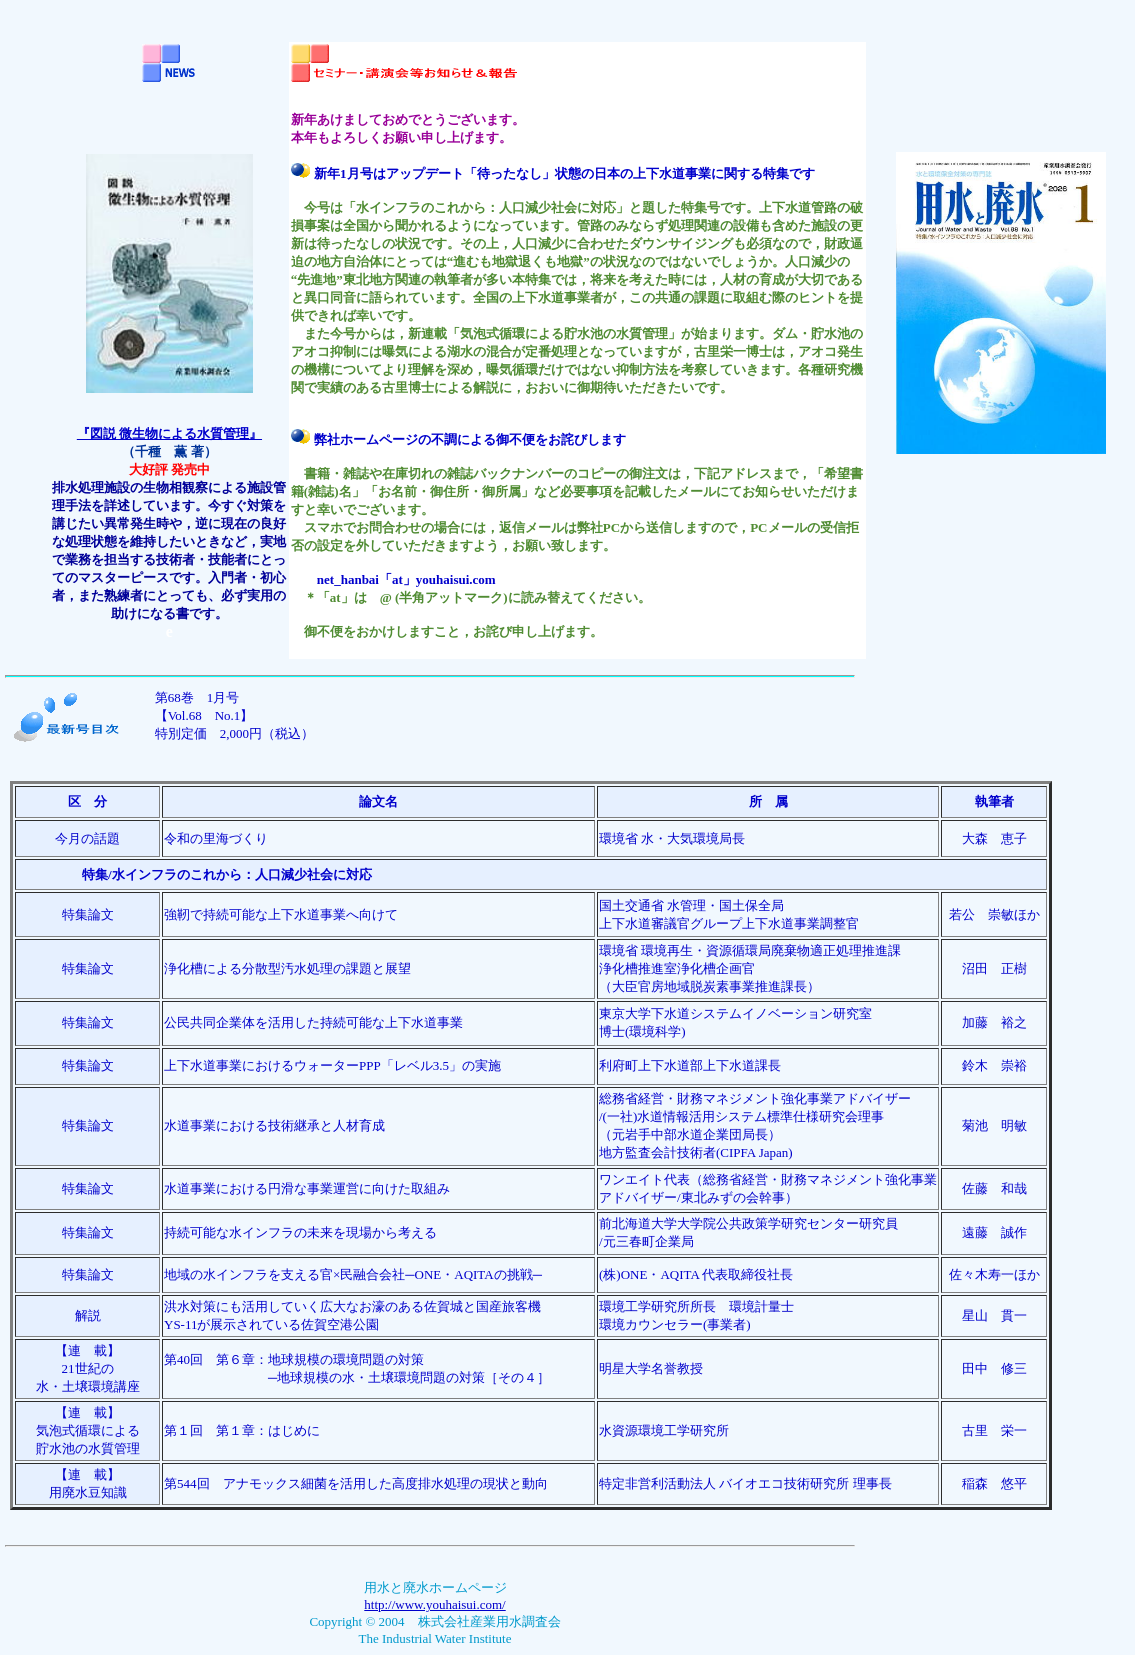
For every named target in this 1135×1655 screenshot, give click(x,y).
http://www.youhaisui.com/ (434, 1604)
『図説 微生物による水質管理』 (169, 433)
